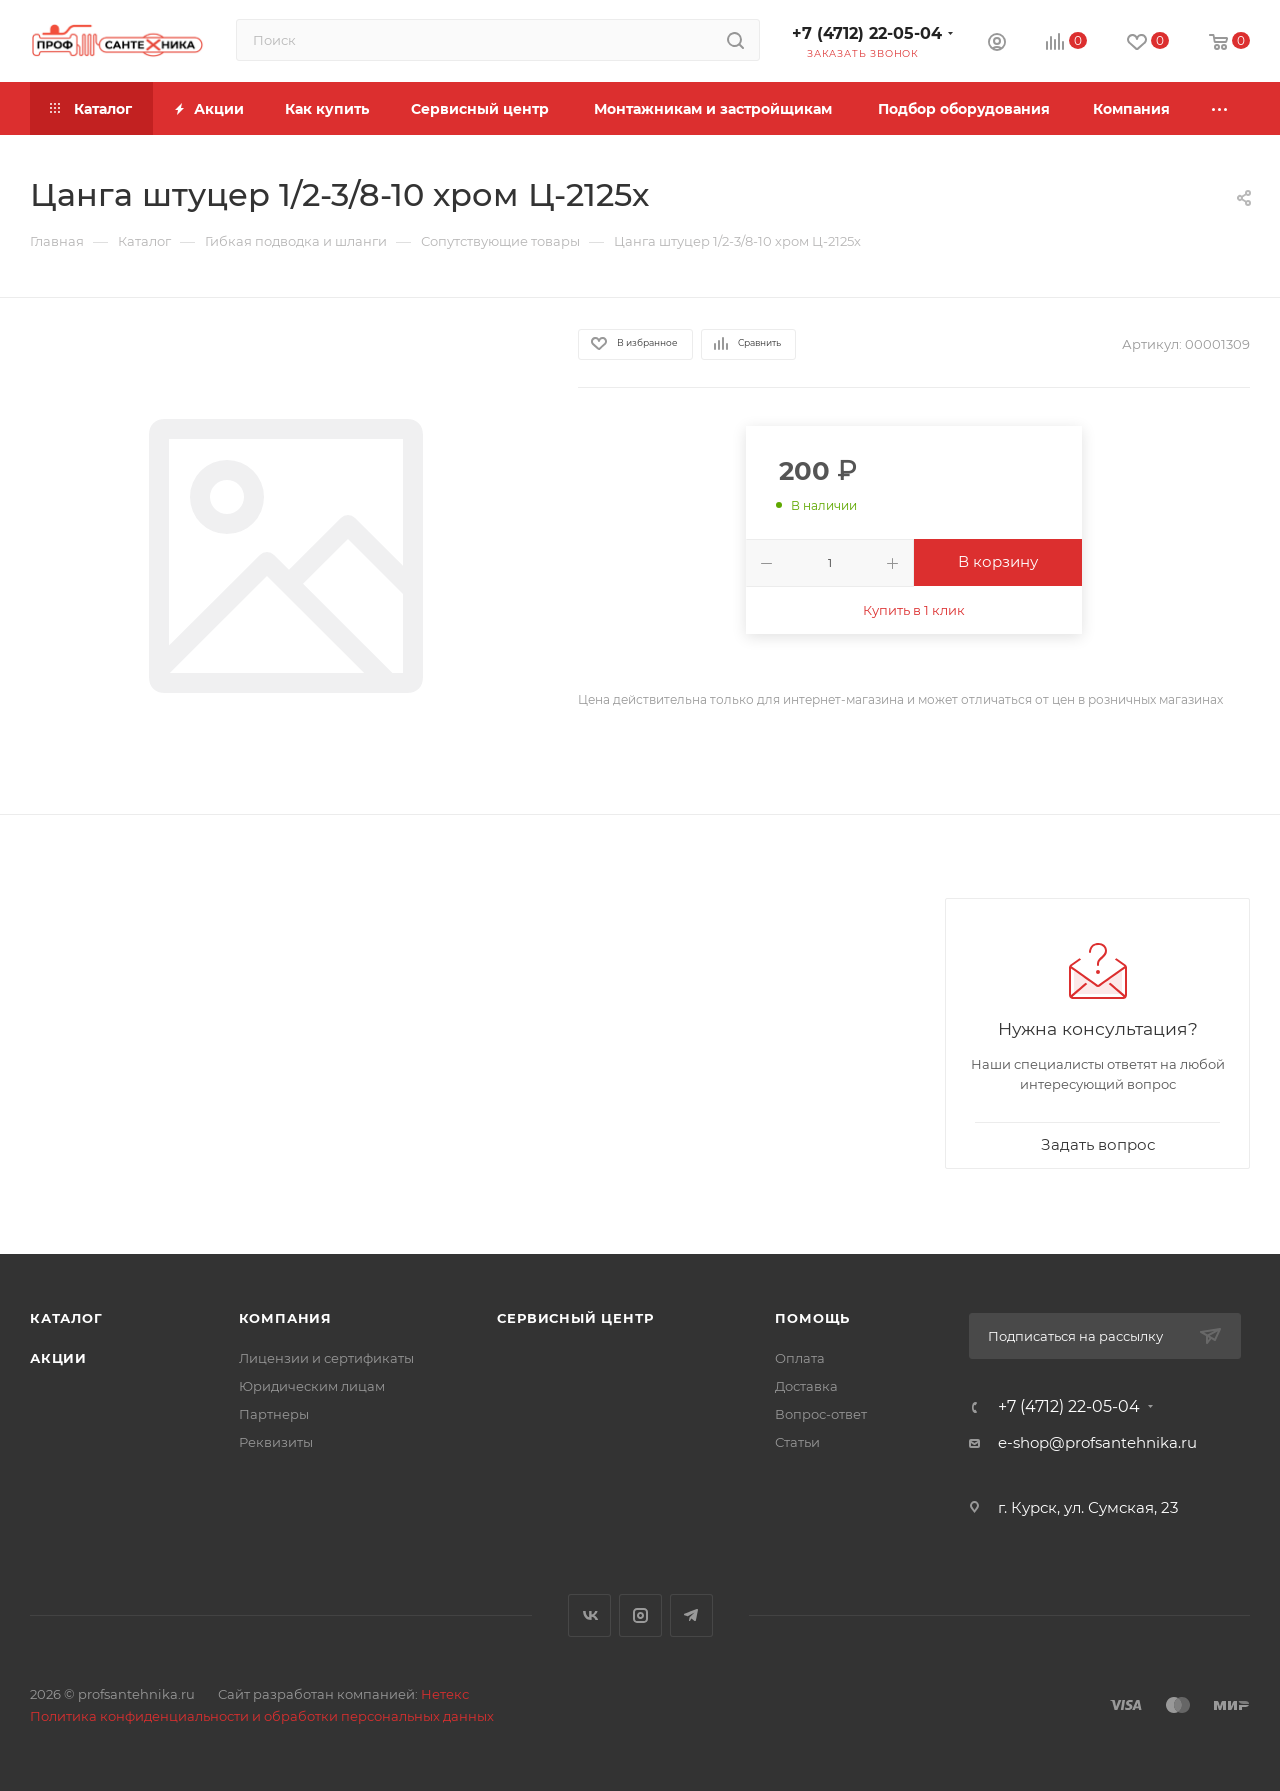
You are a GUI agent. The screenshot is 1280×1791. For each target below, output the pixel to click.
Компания (285, 1318)
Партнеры (274, 1414)
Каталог (66, 1318)
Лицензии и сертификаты (326, 1358)
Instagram (640, 1615)
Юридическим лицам (312, 1386)
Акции (58, 1358)
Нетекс (445, 1694)
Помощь (812, 1318)
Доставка (806, 1386)
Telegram (691, 1615)
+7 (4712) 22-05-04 (867, 33)
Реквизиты (276, 1442)
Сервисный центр (575, 1318)
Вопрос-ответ (821, 1414)
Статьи (797, 1442)
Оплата (800, 1358)
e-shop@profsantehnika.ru (1097, 1442)
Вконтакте (589, 1615)
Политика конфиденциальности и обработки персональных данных (262, 1716)
